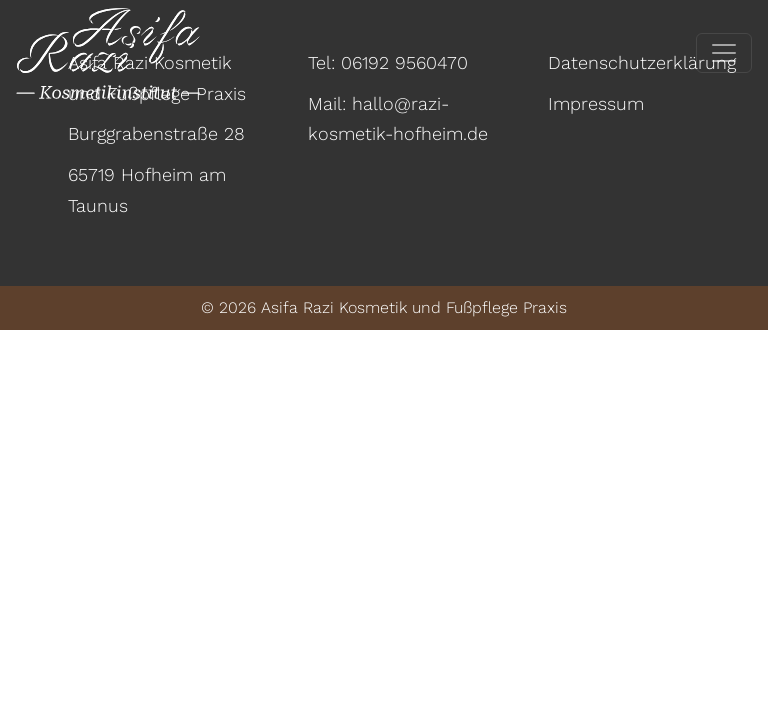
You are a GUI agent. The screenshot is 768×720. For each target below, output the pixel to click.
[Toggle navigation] (724, 53)
